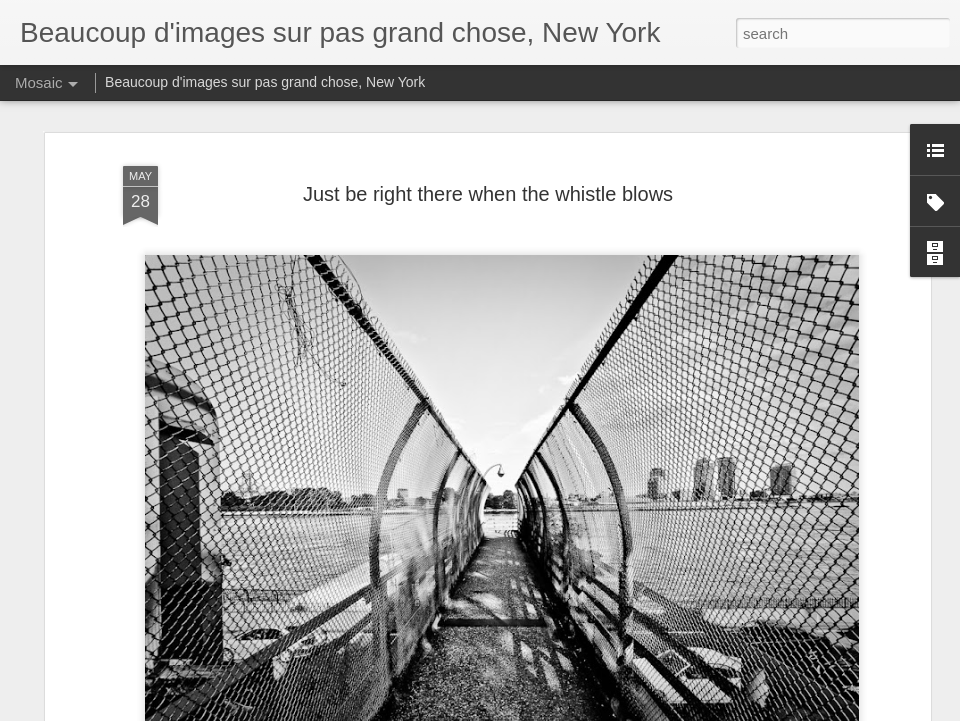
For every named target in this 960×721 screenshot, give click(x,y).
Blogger (625, 710)
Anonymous (569, 352)
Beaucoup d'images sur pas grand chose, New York (265, 82)
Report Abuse (683, 710)
